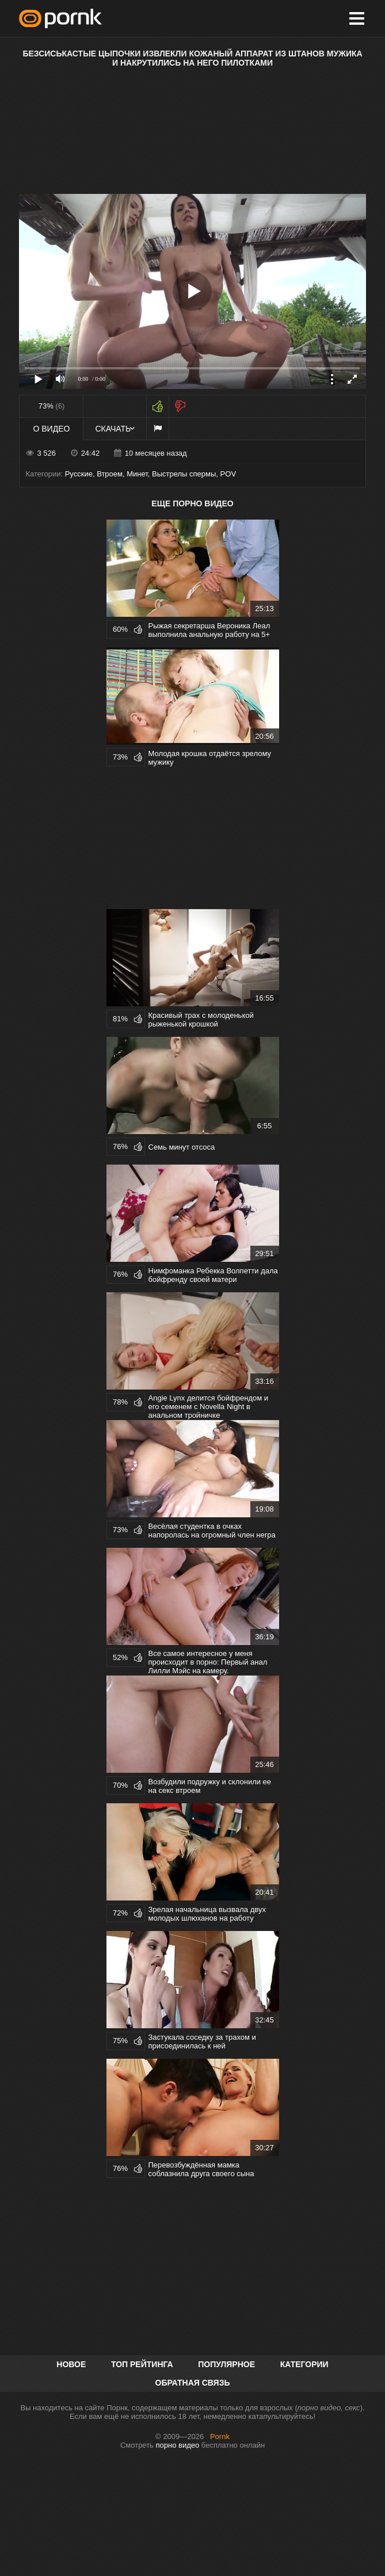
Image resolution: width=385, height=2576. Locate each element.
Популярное (226, 2364)
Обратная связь (192, 2382)
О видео (51, 428)
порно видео (178, 2445)
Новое (71, 2364)
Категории (304, 2364)
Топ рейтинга (142, 2364)
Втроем (110, 474)
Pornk (220, 2436)
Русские (79, 474)
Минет (137, 474)
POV (228, 474)
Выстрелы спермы (184, 474)
